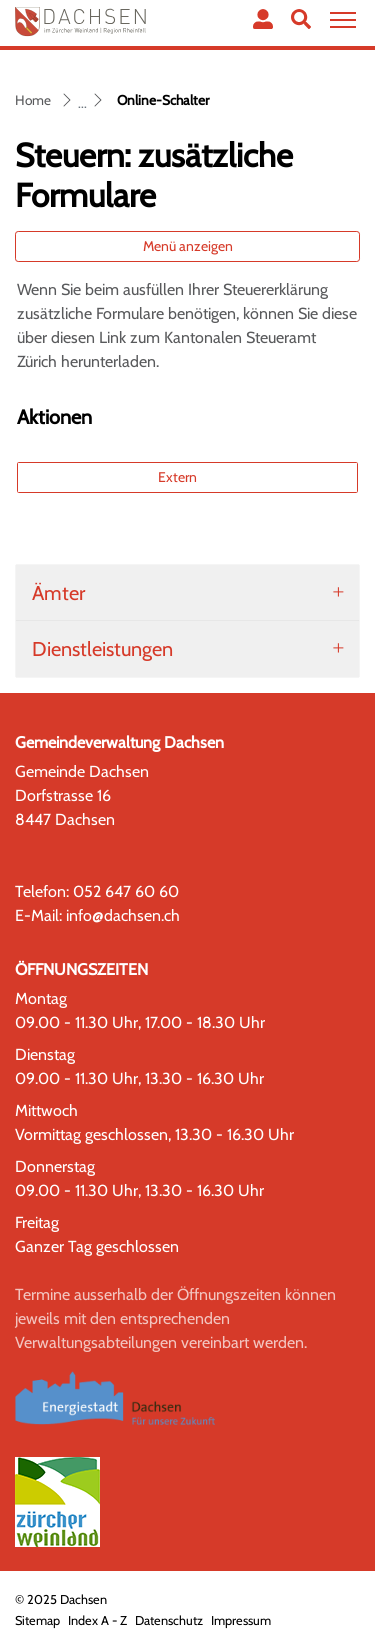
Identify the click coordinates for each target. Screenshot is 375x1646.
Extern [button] (179, 477)
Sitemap (37, 1620)
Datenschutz (169, 1620)
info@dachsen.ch (123, 915)
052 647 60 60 (126, 891)
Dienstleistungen (102, 649)
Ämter (58, 593)
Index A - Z (97, 1620)
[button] (301, 19)
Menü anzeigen (188, 246)
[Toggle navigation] (340, 20)
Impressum (241, 1620)
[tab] (187, 593)
